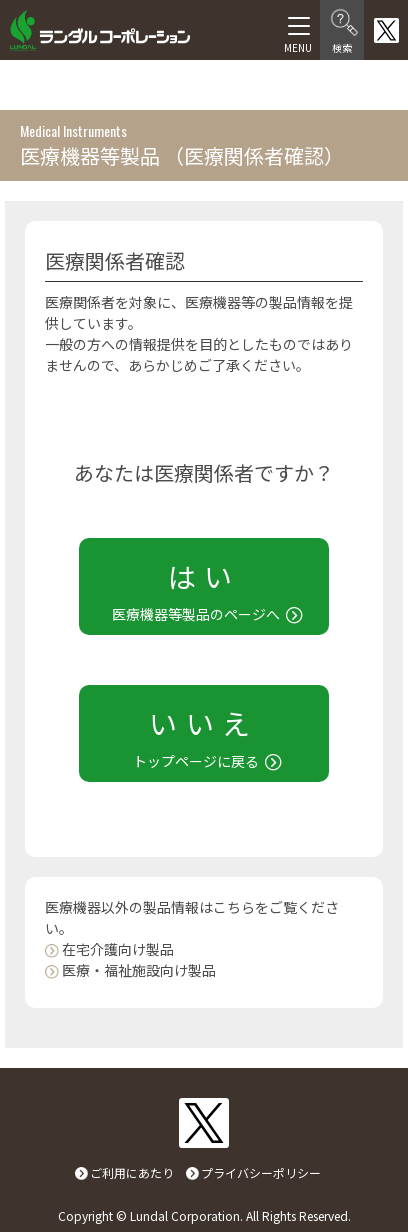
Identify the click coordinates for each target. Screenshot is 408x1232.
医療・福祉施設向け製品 (139, 970)
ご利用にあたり (132, 1172)
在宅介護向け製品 (118, 949)
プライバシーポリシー (261, 1172)
